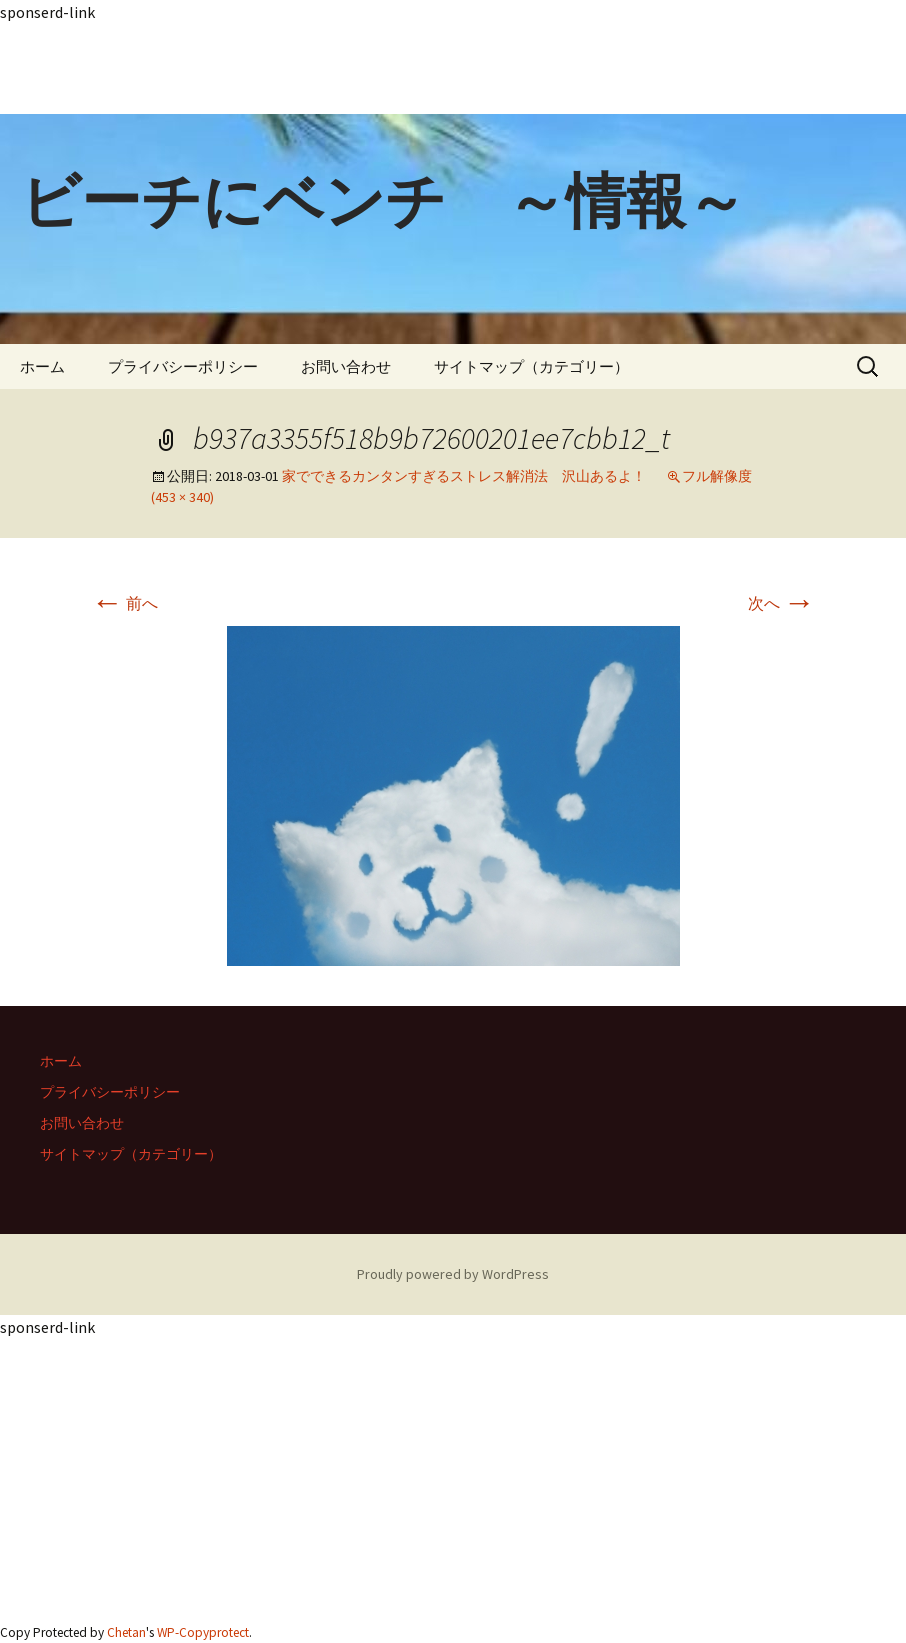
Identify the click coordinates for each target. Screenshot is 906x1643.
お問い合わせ (346, 366)
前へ (124, 603)
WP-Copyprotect (203, 1632)
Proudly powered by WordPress (453, 1274)
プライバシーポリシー (183, 366)
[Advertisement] (453, 69)
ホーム (42, 366)
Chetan (126, 1632)
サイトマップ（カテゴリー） (531, 366)
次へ (781, 603)
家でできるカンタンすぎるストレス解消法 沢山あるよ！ (464, 476)
